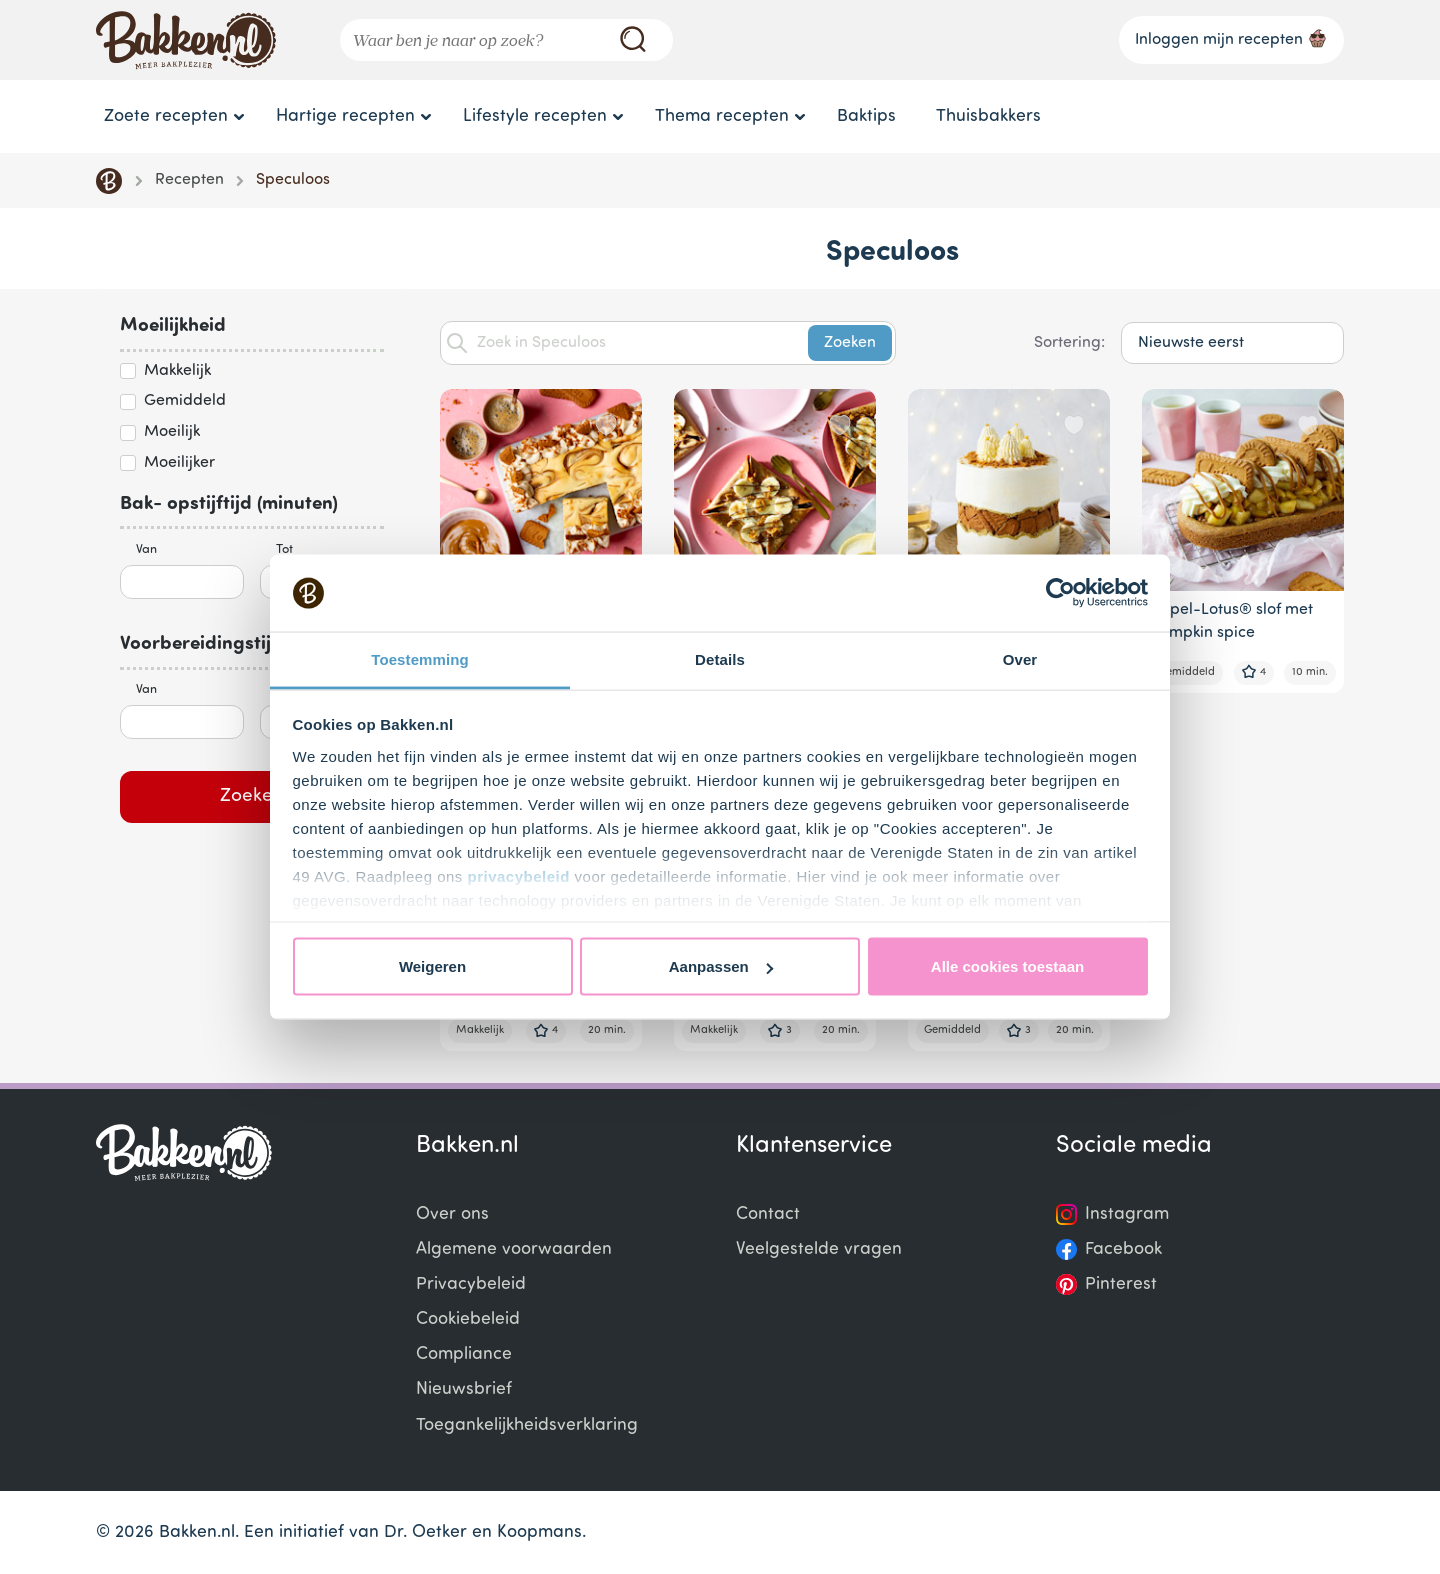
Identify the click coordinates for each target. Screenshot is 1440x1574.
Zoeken (252, 796)
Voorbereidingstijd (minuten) (244, 644)
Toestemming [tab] (420, 658)
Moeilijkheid (173, 326)
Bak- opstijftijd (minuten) (229, 504)
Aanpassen (721, 966)
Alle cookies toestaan (1007, 966)
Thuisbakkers (988, 116)
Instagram (1127, 1214)
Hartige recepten (345, 116)
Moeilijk (172, 432)
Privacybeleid (471, 1284)
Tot (284, 549)
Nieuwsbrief (464, 1389)
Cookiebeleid (468, 1319)
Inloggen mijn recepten (1231, 38)
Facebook (1123, 1249)
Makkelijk (177, 371)
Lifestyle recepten (535, 116)
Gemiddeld (185, 401)
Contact (768, 1214)
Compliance (464, 1354)
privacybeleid (519, 875)
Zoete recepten (166, 116)
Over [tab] (1020, 658)
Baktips (866, 116)
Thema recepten (722, 116)
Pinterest (1121, 1284)
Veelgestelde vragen (819, 1249)
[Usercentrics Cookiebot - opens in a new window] (1060, 593)
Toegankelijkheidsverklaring (527, 1425)
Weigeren (432, 966)
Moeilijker (179, 463)
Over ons (452, 1214)
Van (146, 549)
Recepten (189, 180)
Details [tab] (720, 658)
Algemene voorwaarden (514, 1249)
